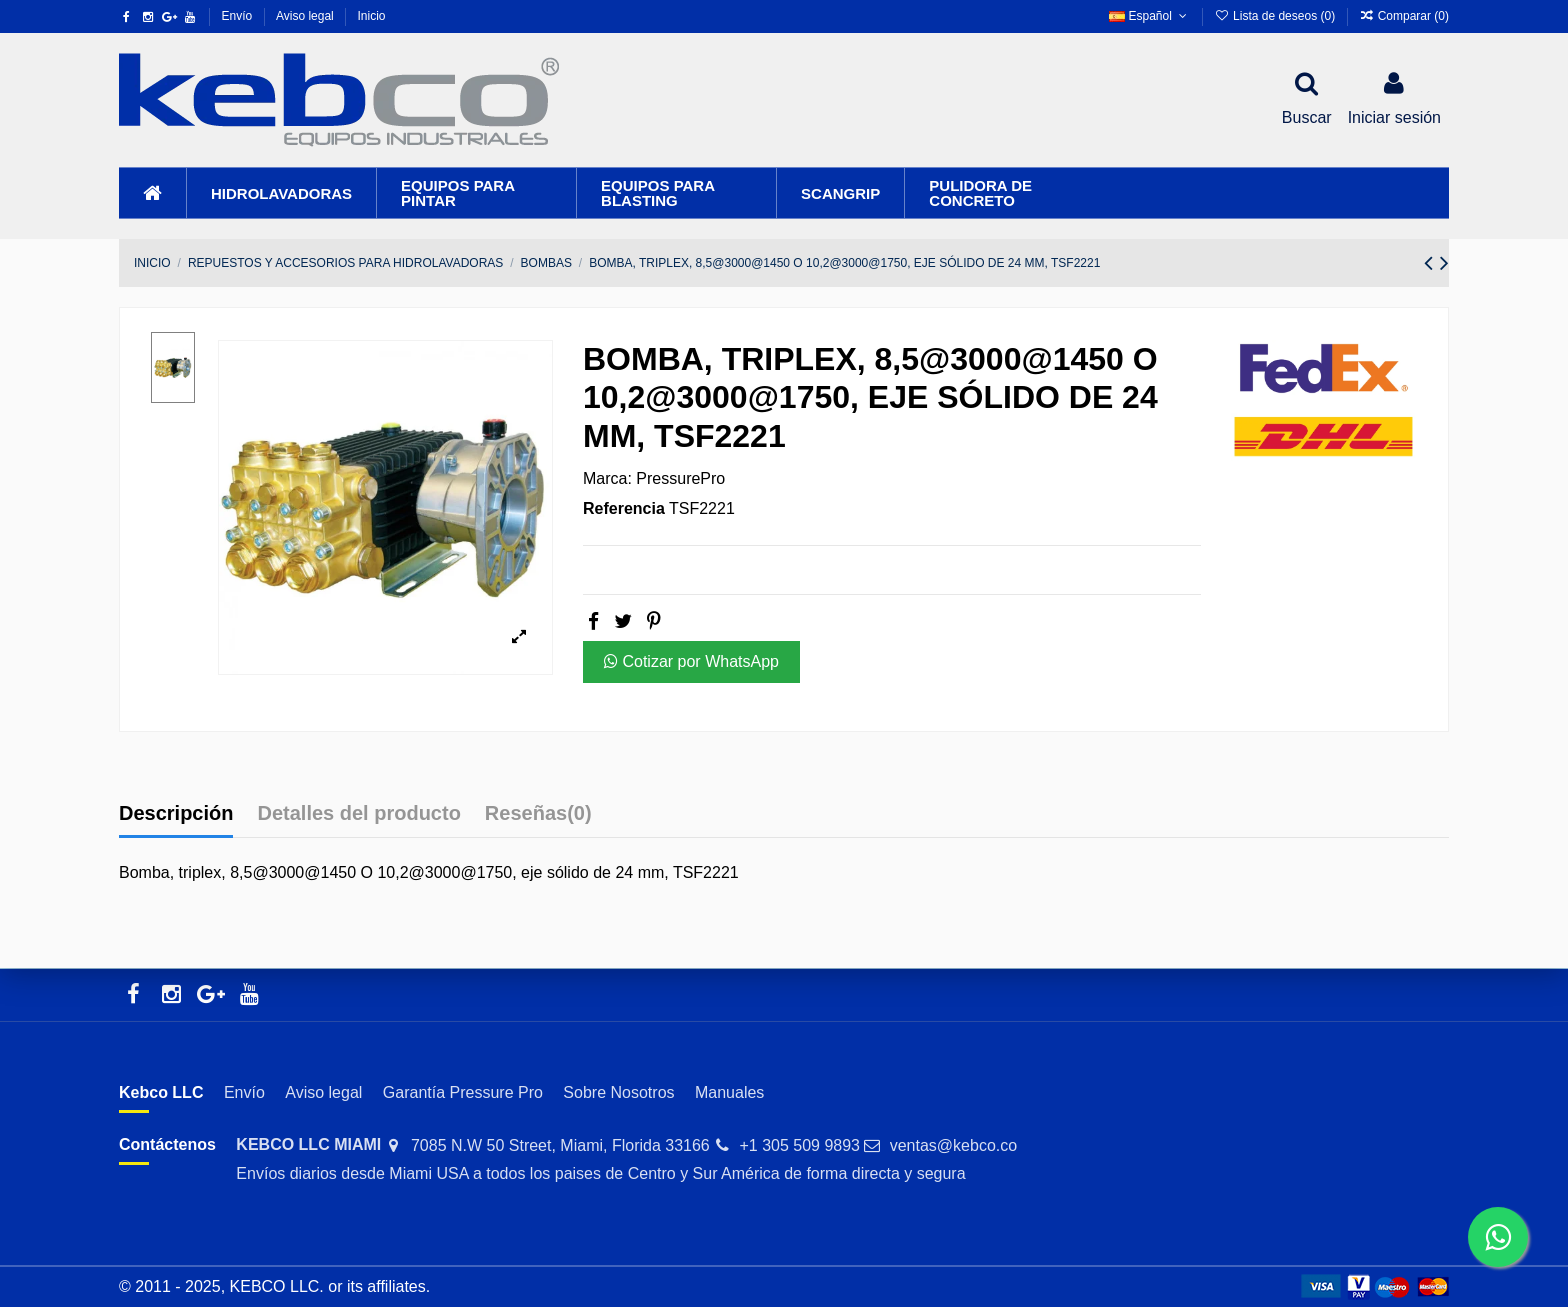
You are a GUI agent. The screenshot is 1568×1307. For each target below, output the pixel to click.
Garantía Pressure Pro (463, 1092)
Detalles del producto (358, 813)
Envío (239, 16)
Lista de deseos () (1276, 16)
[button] (281, 193)
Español (1149, 16)
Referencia (624, 508)
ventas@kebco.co (953, 1145)
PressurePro (680, 478)
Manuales (729, 1092)
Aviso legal (306, 16)
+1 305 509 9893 (799, 1145)
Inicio (371, 16)
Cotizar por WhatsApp (691, 661)
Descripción (176, 813)
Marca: (607, 478)
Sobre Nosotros (618, 1092)
